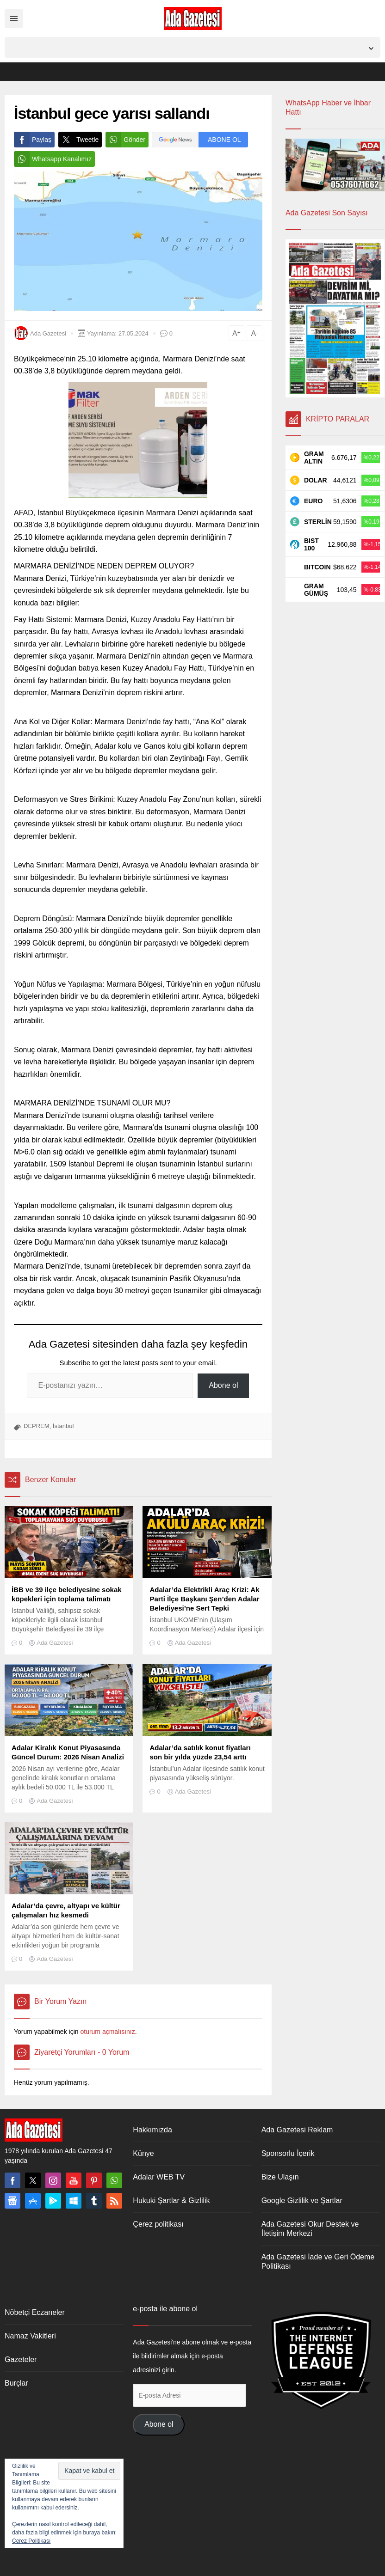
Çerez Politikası (31, 2541)
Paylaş (32, 139)
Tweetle (78, 139)
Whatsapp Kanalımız (53, 159)
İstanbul (63, 1425)
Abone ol (223, 1385)
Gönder (125, 139)
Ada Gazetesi (48, 333)
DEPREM (37, 1425)
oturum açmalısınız (107, 2031)
